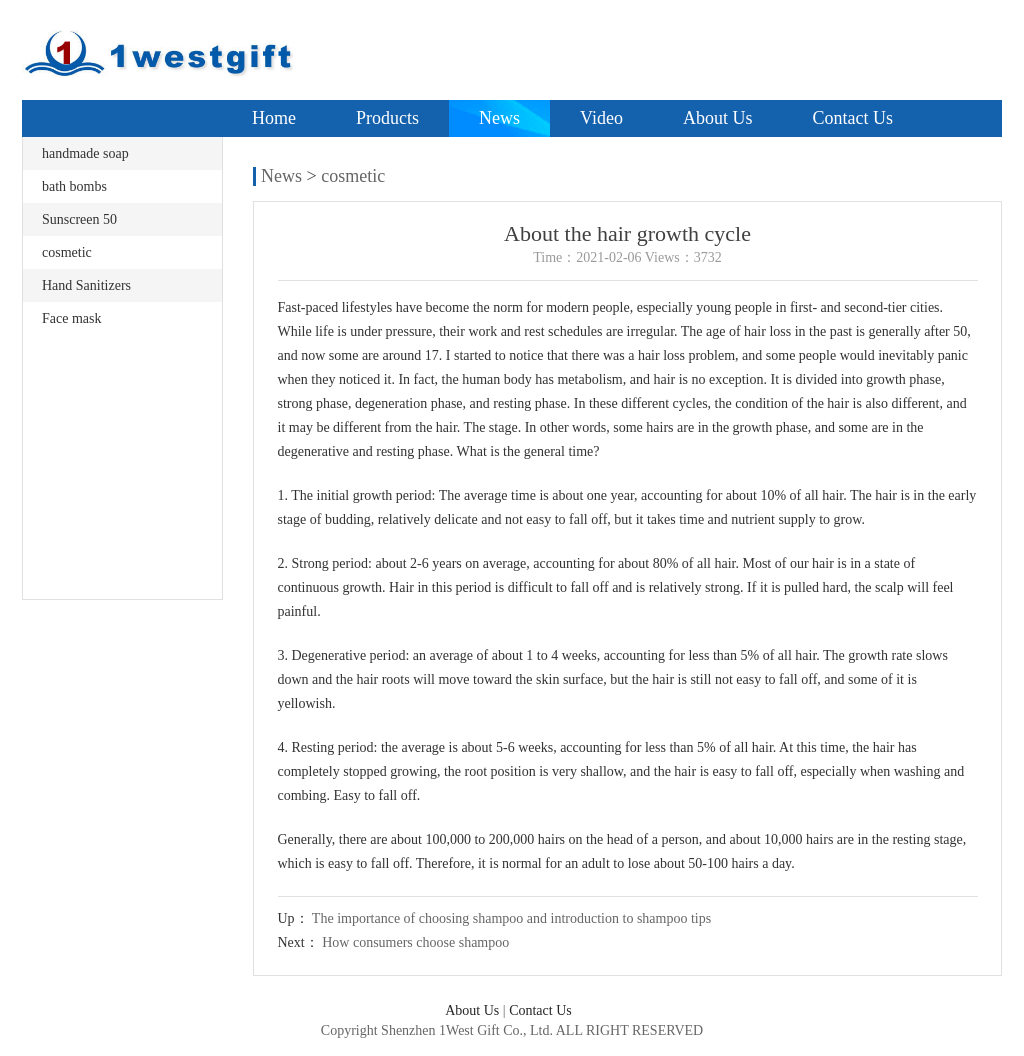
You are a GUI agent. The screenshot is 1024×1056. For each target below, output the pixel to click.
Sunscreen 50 (79, 219)
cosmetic (67, 252)
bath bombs (74, 186)
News (499, 118)
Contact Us (852, 118)
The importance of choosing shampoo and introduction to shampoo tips (511, 918)
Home (274, 118)
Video (601, 118)
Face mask (71, 318)
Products (387, 118)
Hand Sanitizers (86, 285)
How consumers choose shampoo (415, 942)
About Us (718, 118)
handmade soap (85, 153)
